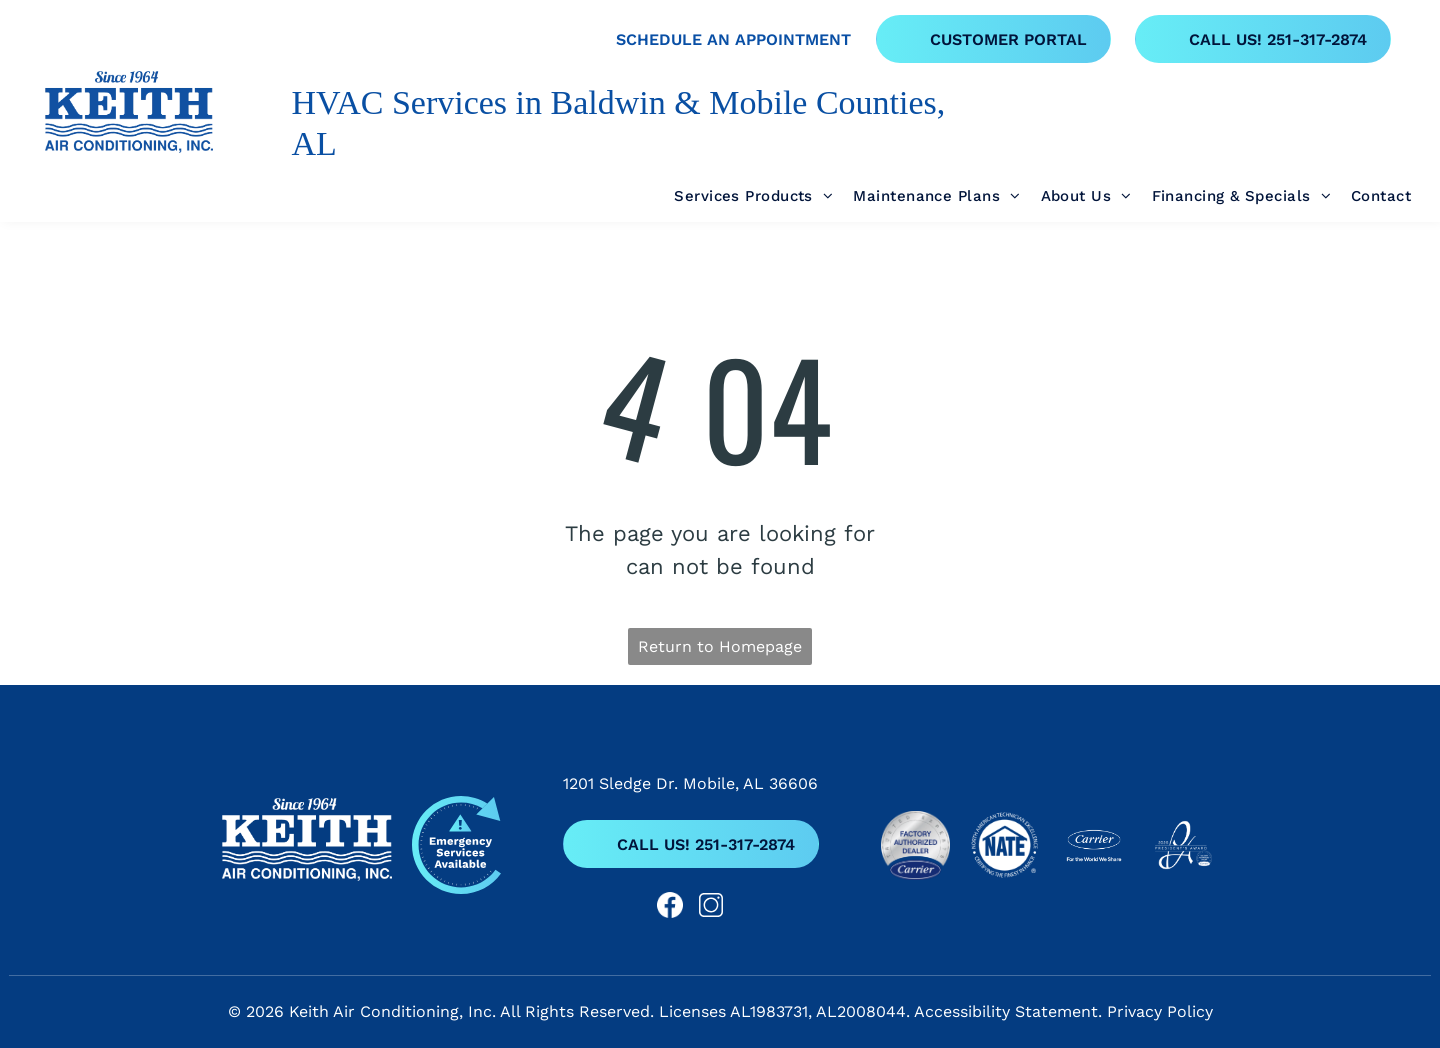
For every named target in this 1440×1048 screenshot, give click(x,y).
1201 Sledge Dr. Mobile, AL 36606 (690, 783)
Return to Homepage (720, 646)
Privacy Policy (1160, 1011)
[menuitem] (743, 196)
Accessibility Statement (1006, 1011)
